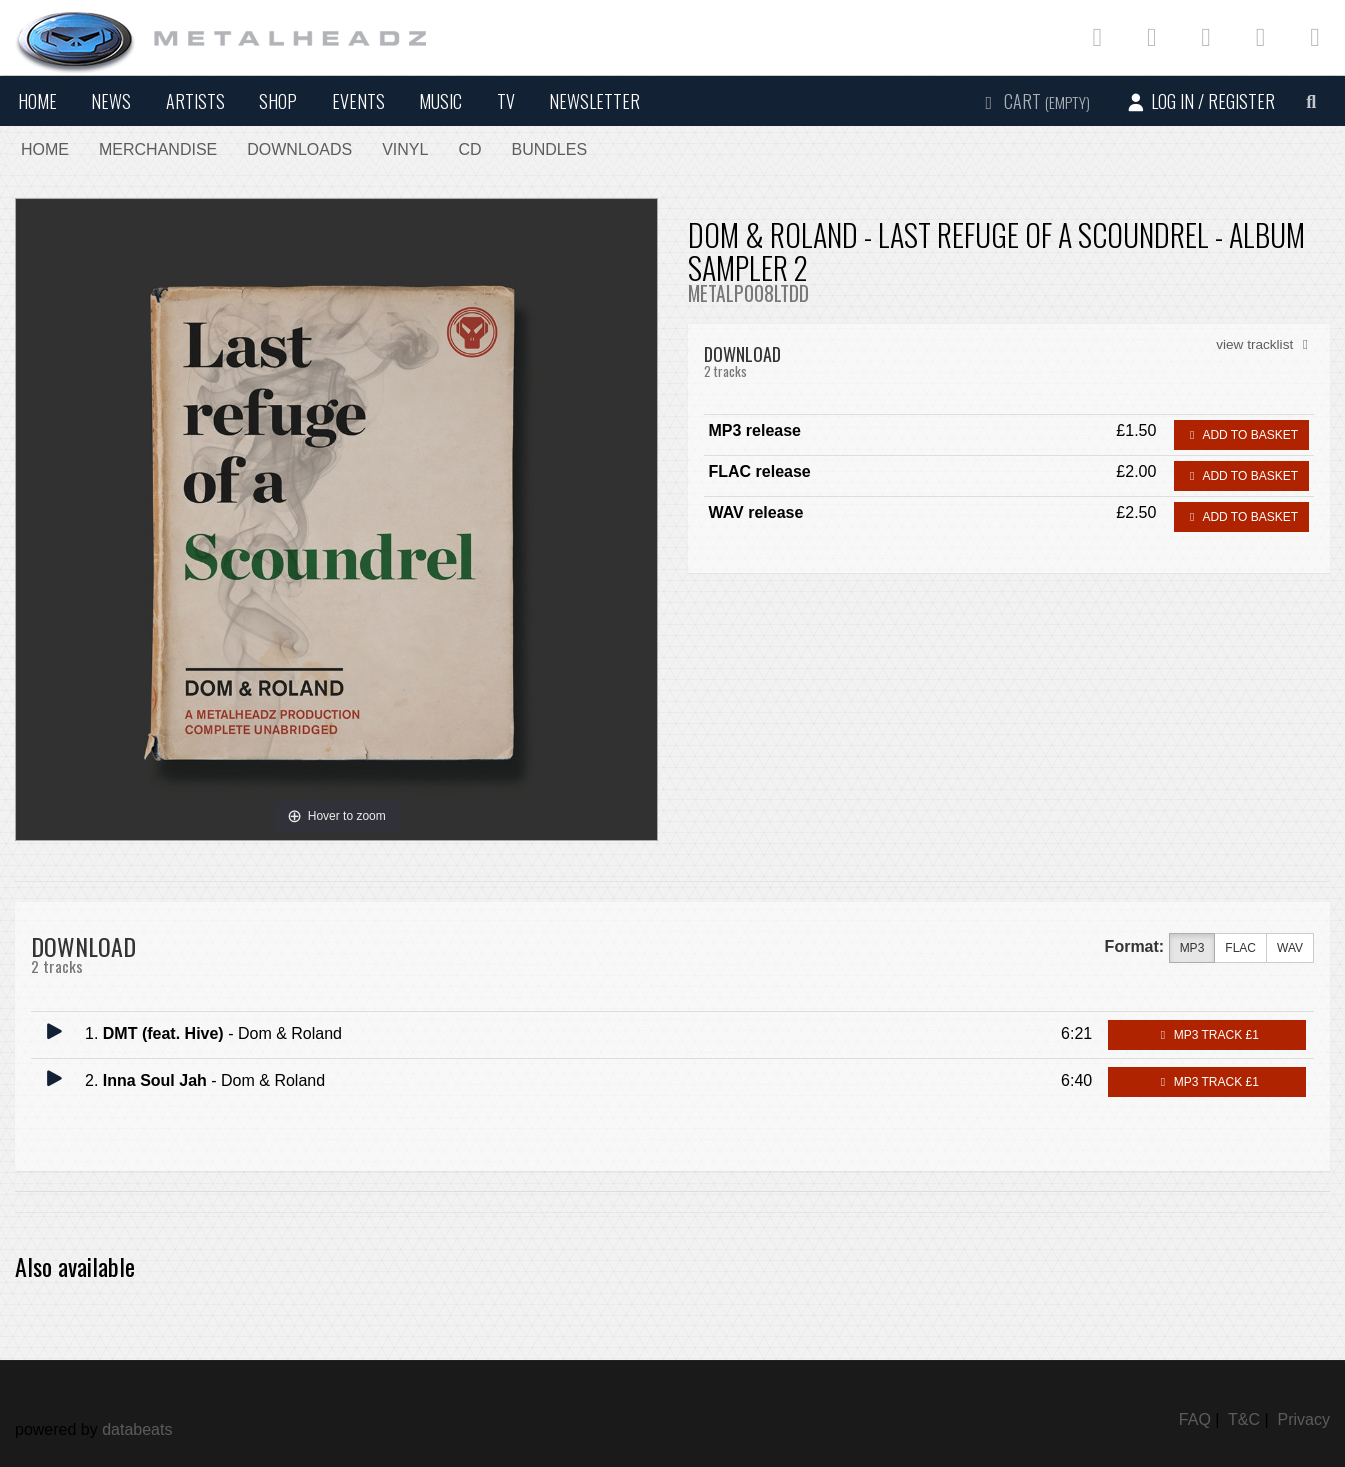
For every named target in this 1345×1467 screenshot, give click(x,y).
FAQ (1195, 1419)
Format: (1135, 946)
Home (37, 101)
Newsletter (594, 101)
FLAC (1240, 948)
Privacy (1304, 1419)
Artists (195, 101)
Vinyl (405, 149)
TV (506, 101)
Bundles (550, 149)
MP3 (1192, 948)
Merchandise (158, 149)
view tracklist (1265, 344)
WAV (1290, 948)
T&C (1244, 1419)
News (111, 101)
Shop (278, 101)
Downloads (299, 149)
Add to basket (1241, 435)
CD (469, 149)
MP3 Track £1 (1206, 1035)
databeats (137, 1429)
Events (358, 101)
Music (440, 101)
